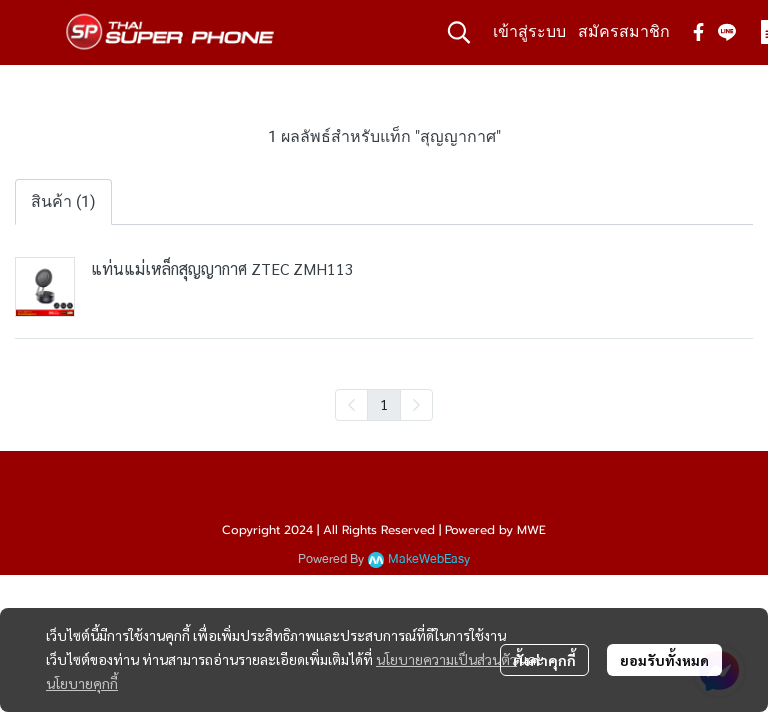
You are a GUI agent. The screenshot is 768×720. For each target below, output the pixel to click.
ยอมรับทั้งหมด (664, 660)
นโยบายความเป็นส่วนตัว (446, 659)
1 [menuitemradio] (384, 404)
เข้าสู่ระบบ (529, 31)
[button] (459, 32)
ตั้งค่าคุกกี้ (544, 660)
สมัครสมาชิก (624, 31)
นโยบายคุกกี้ (82, 683)
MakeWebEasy (429, 559)
